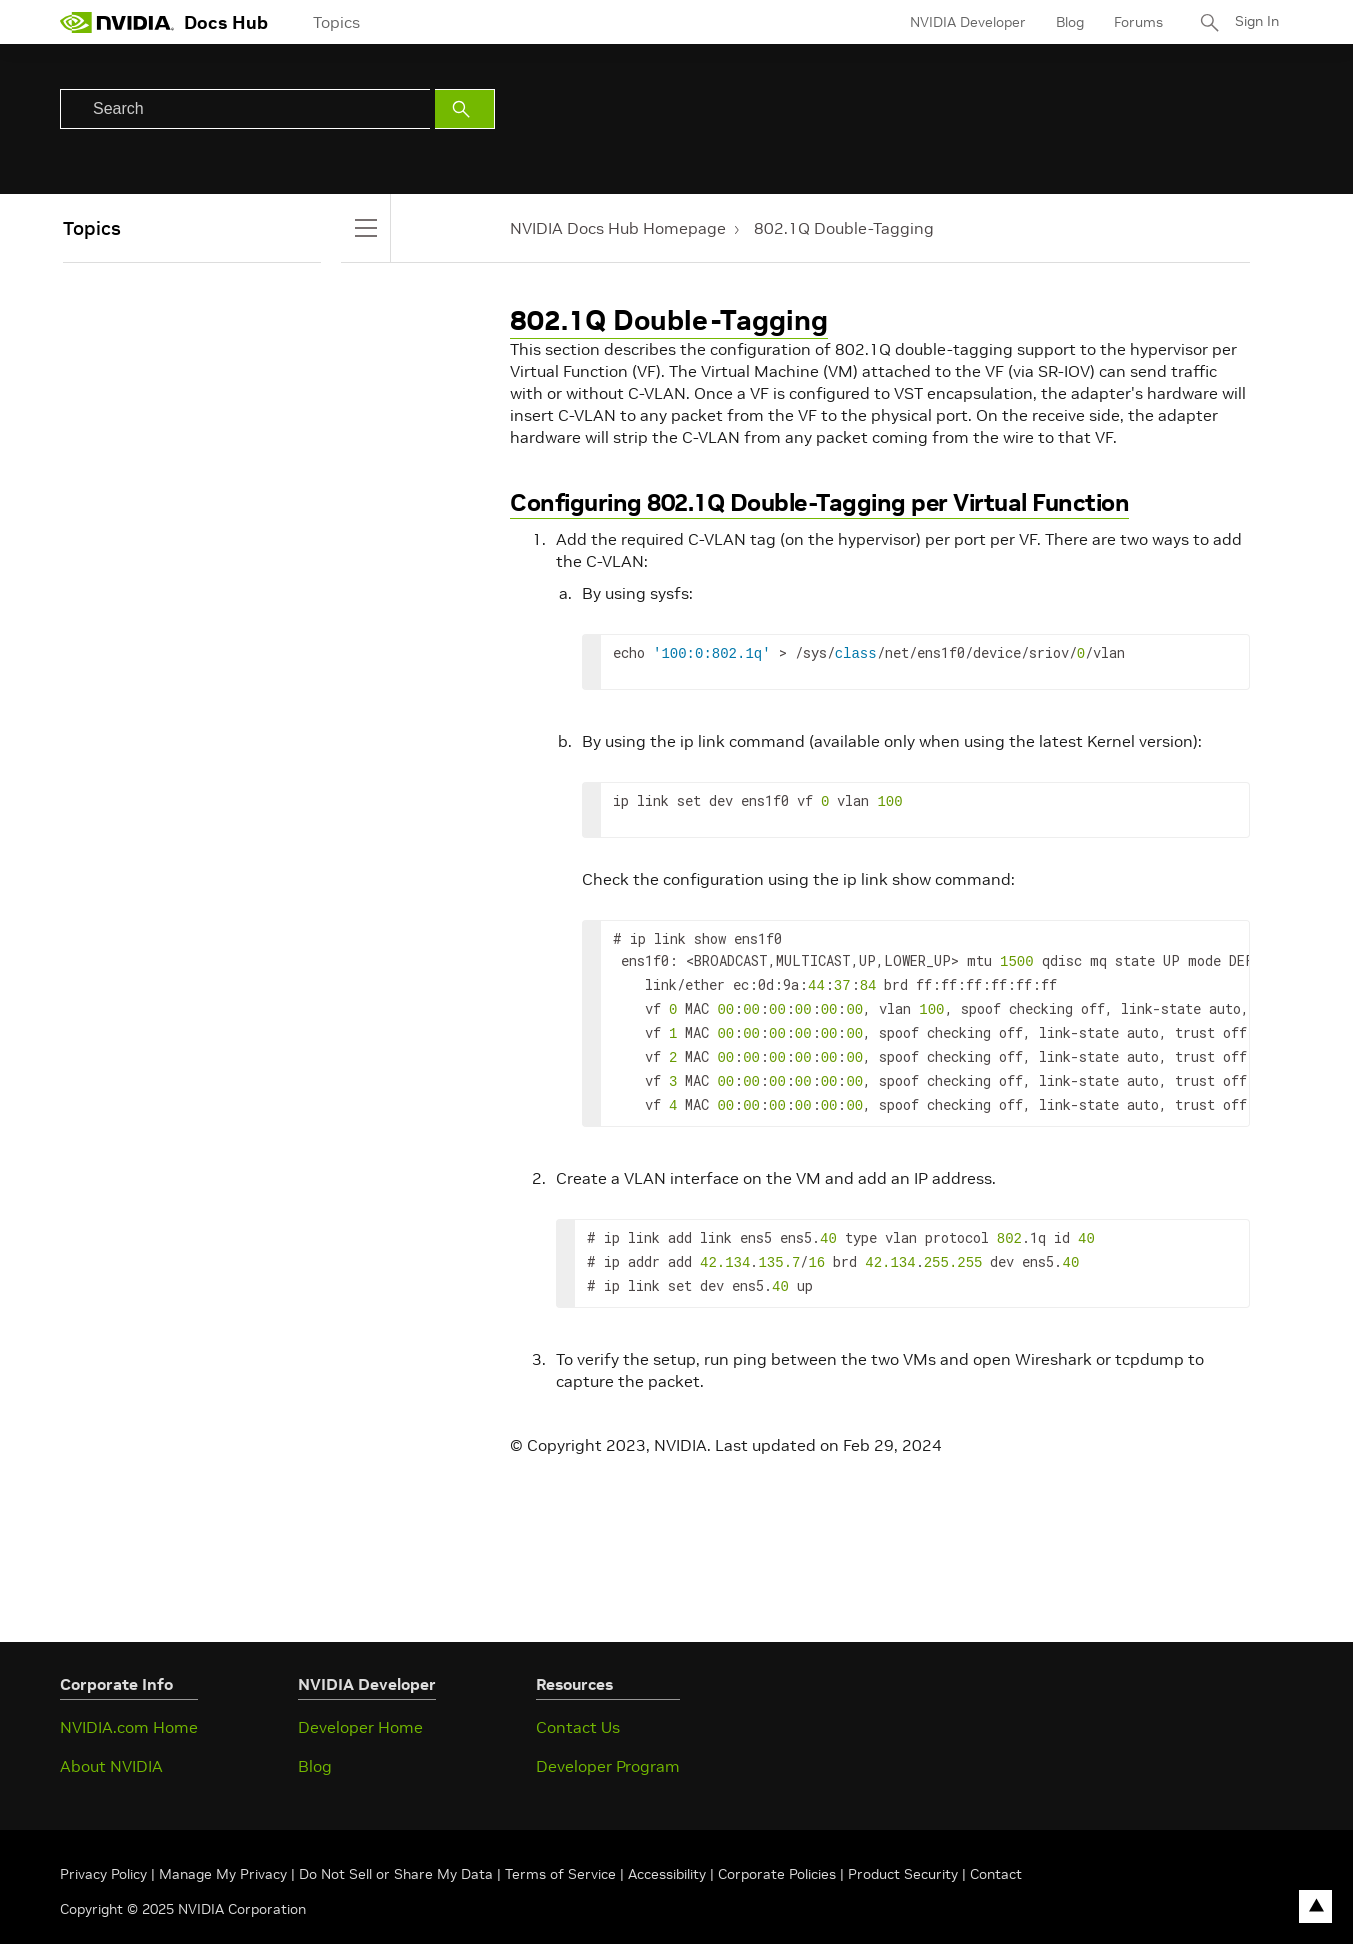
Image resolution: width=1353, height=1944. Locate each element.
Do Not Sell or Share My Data (396, 1854)
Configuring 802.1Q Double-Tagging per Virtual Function (819, 502)
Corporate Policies (777, 1854)
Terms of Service (560, 1854)
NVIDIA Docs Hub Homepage (618, 228)
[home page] (117, 22)
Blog (1068, 22)
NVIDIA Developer (966, 22)
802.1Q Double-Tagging (844, 228)
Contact (996, 1854)
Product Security (903, 1854)
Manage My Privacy (223, 1854)
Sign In (1256, 22)
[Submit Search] (465, 109)
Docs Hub (226, 22)
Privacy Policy (105, 1854)
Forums (1136, 22)
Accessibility (667, 1854)
